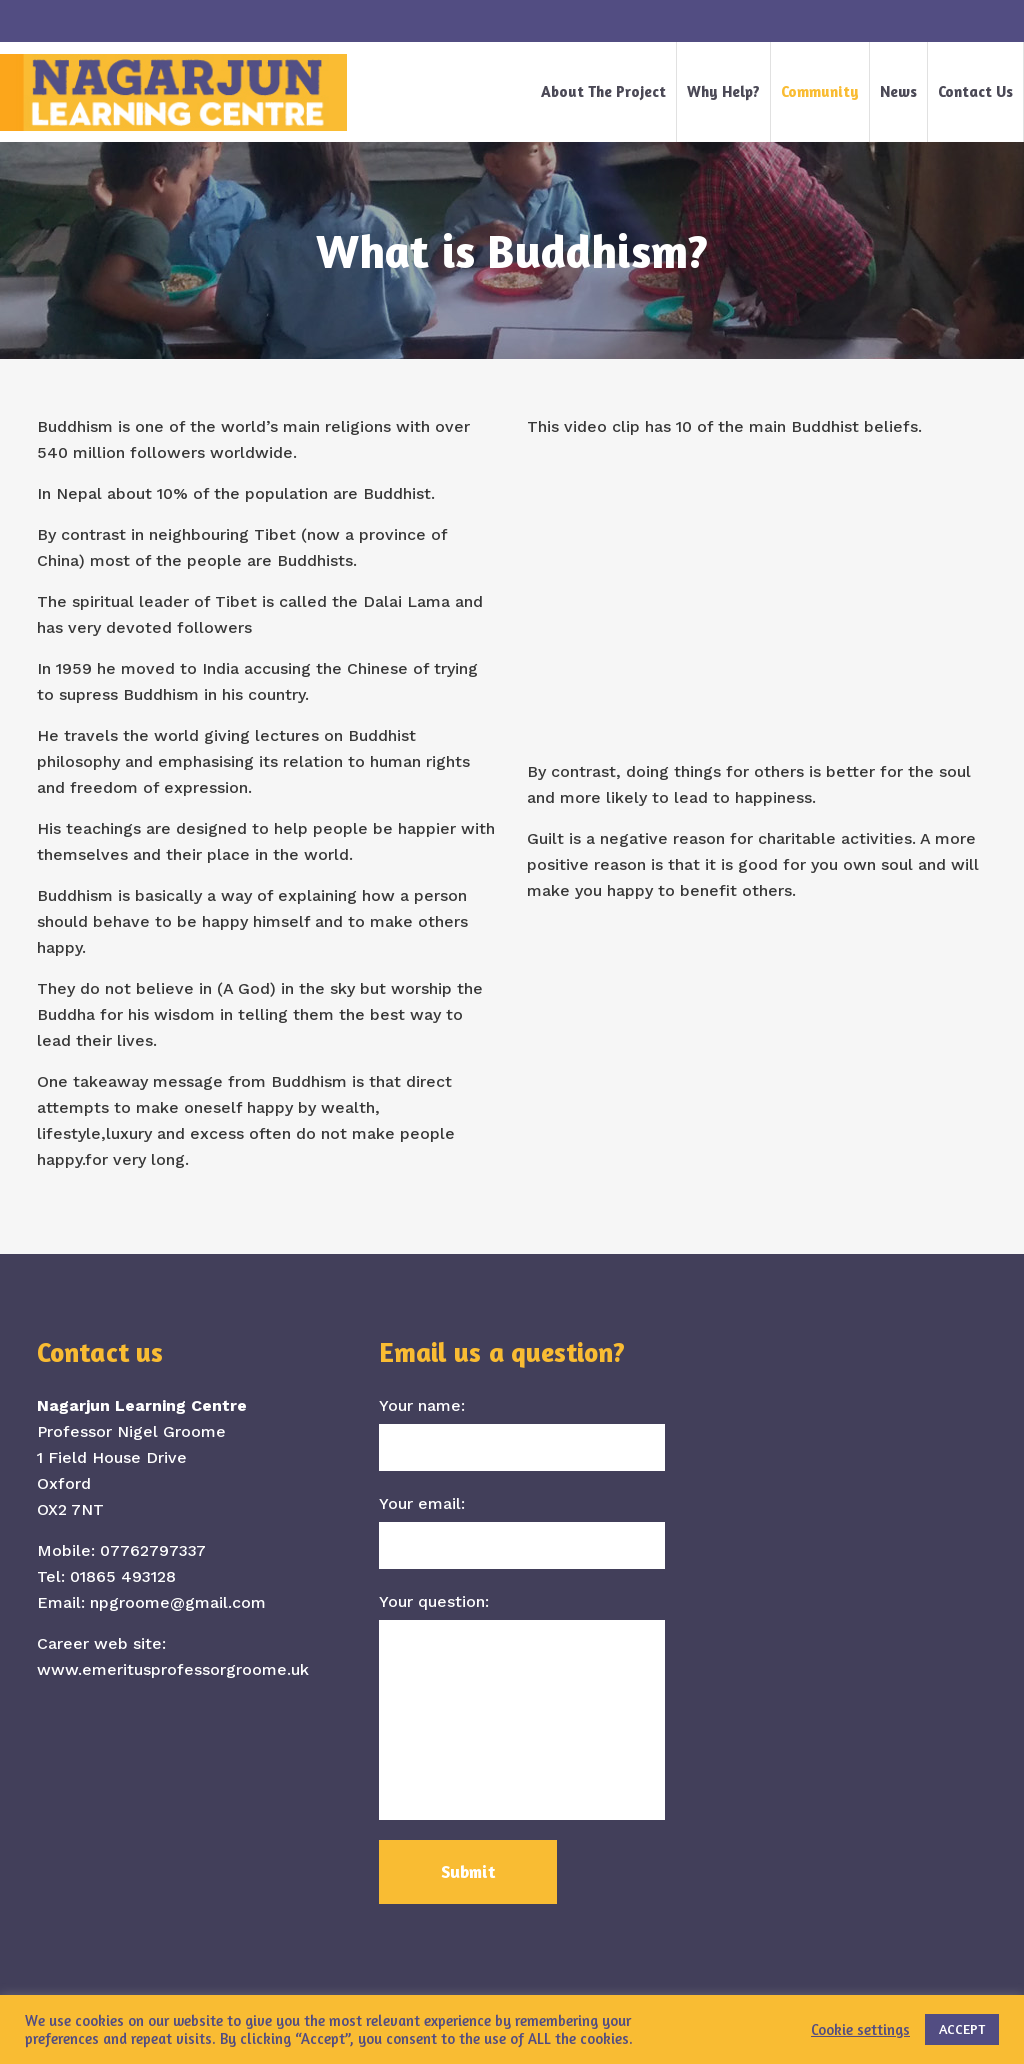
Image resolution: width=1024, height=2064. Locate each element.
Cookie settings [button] (860, 2029)
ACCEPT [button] (962, 2028)
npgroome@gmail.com (178, 1602)
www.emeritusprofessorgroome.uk (173, 1669)
